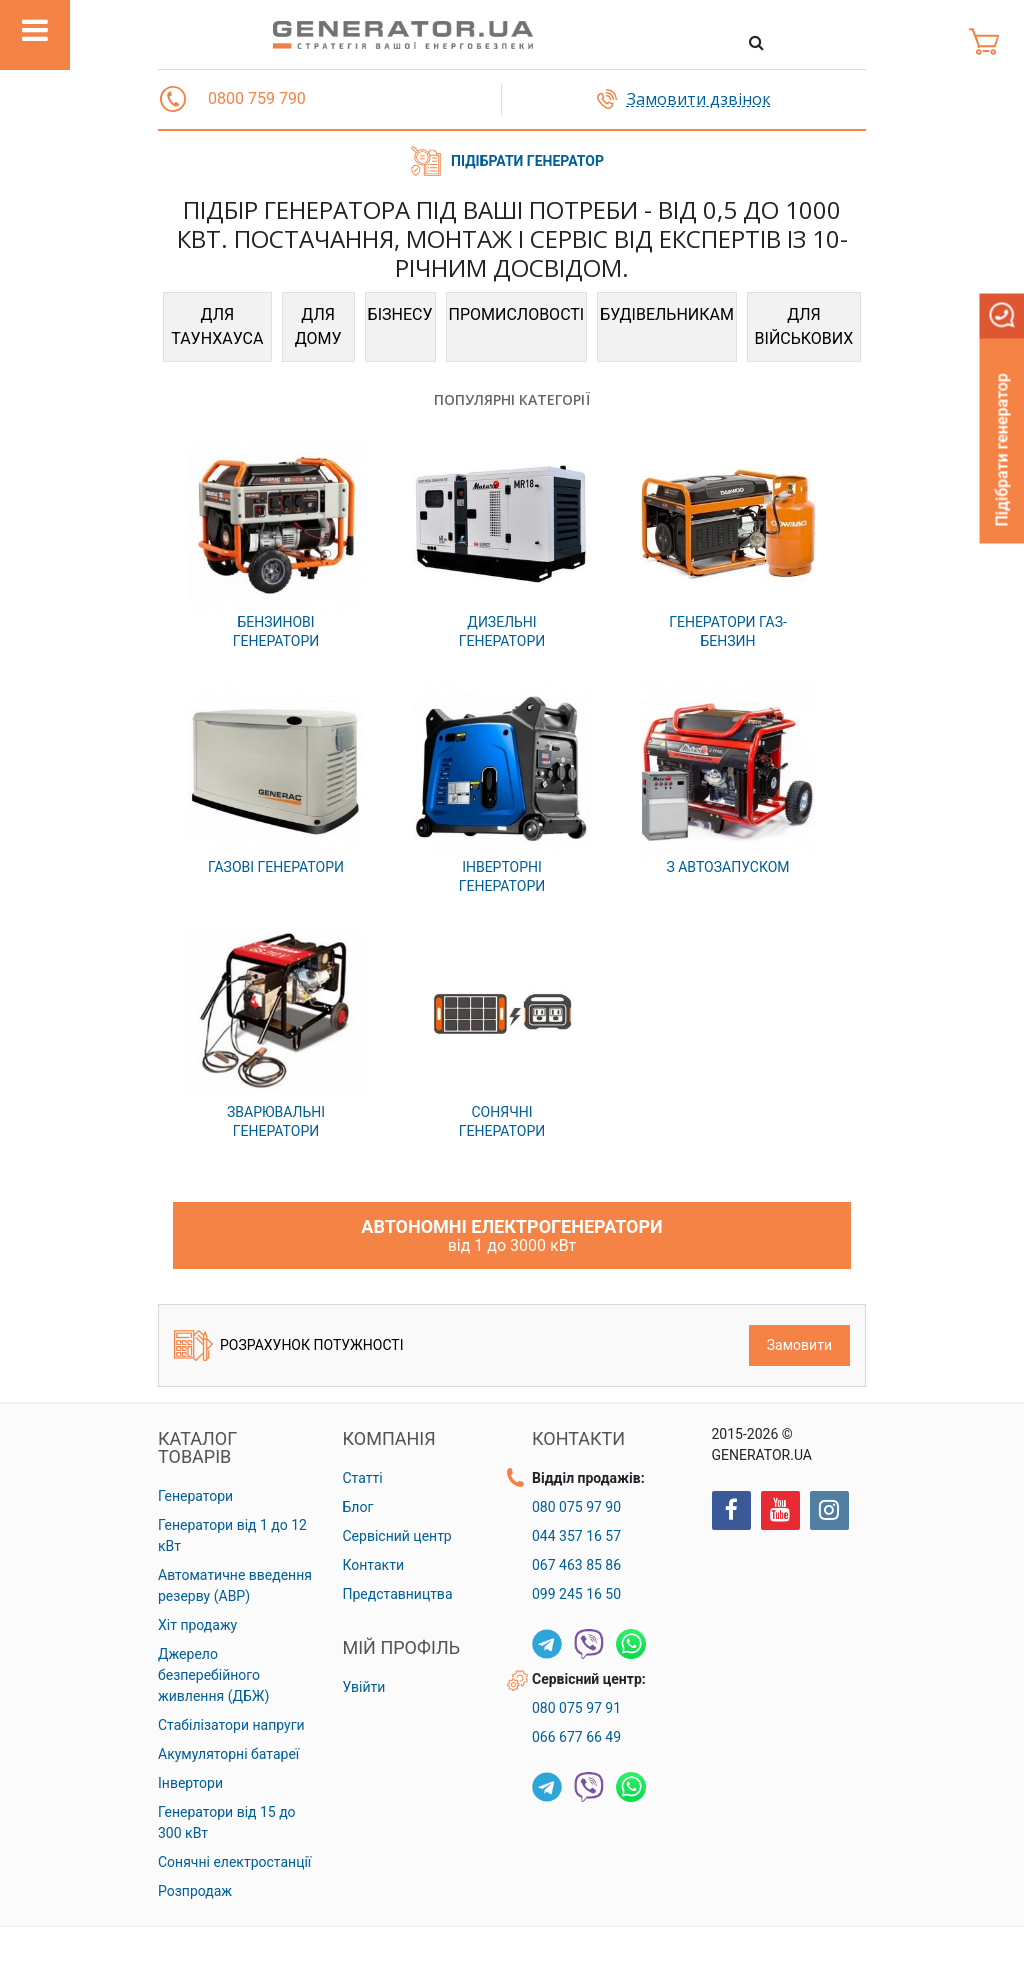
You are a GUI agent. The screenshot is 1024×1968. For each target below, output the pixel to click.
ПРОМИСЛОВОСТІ (517, 314)
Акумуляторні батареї (228, 1754)
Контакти (374, 1565)
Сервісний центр (397, 1536)
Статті (363, 1478)
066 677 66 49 (576, 1737)
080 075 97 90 (576, 1507)
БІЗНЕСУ (400, 314)
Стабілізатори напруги (231, 1725)
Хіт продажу (197, 1625)
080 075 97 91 (576, 1708)
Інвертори (190, 1783)
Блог (358, 1507)
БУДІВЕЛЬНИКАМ (667, 314)
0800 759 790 (257, 98)
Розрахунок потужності (288, 1345)
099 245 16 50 (576, 1594)
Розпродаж (195, 1891)
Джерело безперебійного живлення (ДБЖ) (213, 1675)
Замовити (799, 1345)
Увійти (364, 1687)
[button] (173, 99)
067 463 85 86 (576, 1565)
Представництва (398, 1594)
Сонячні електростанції (234, 1862)
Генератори (195, 1496)
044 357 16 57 (576, 1536)
